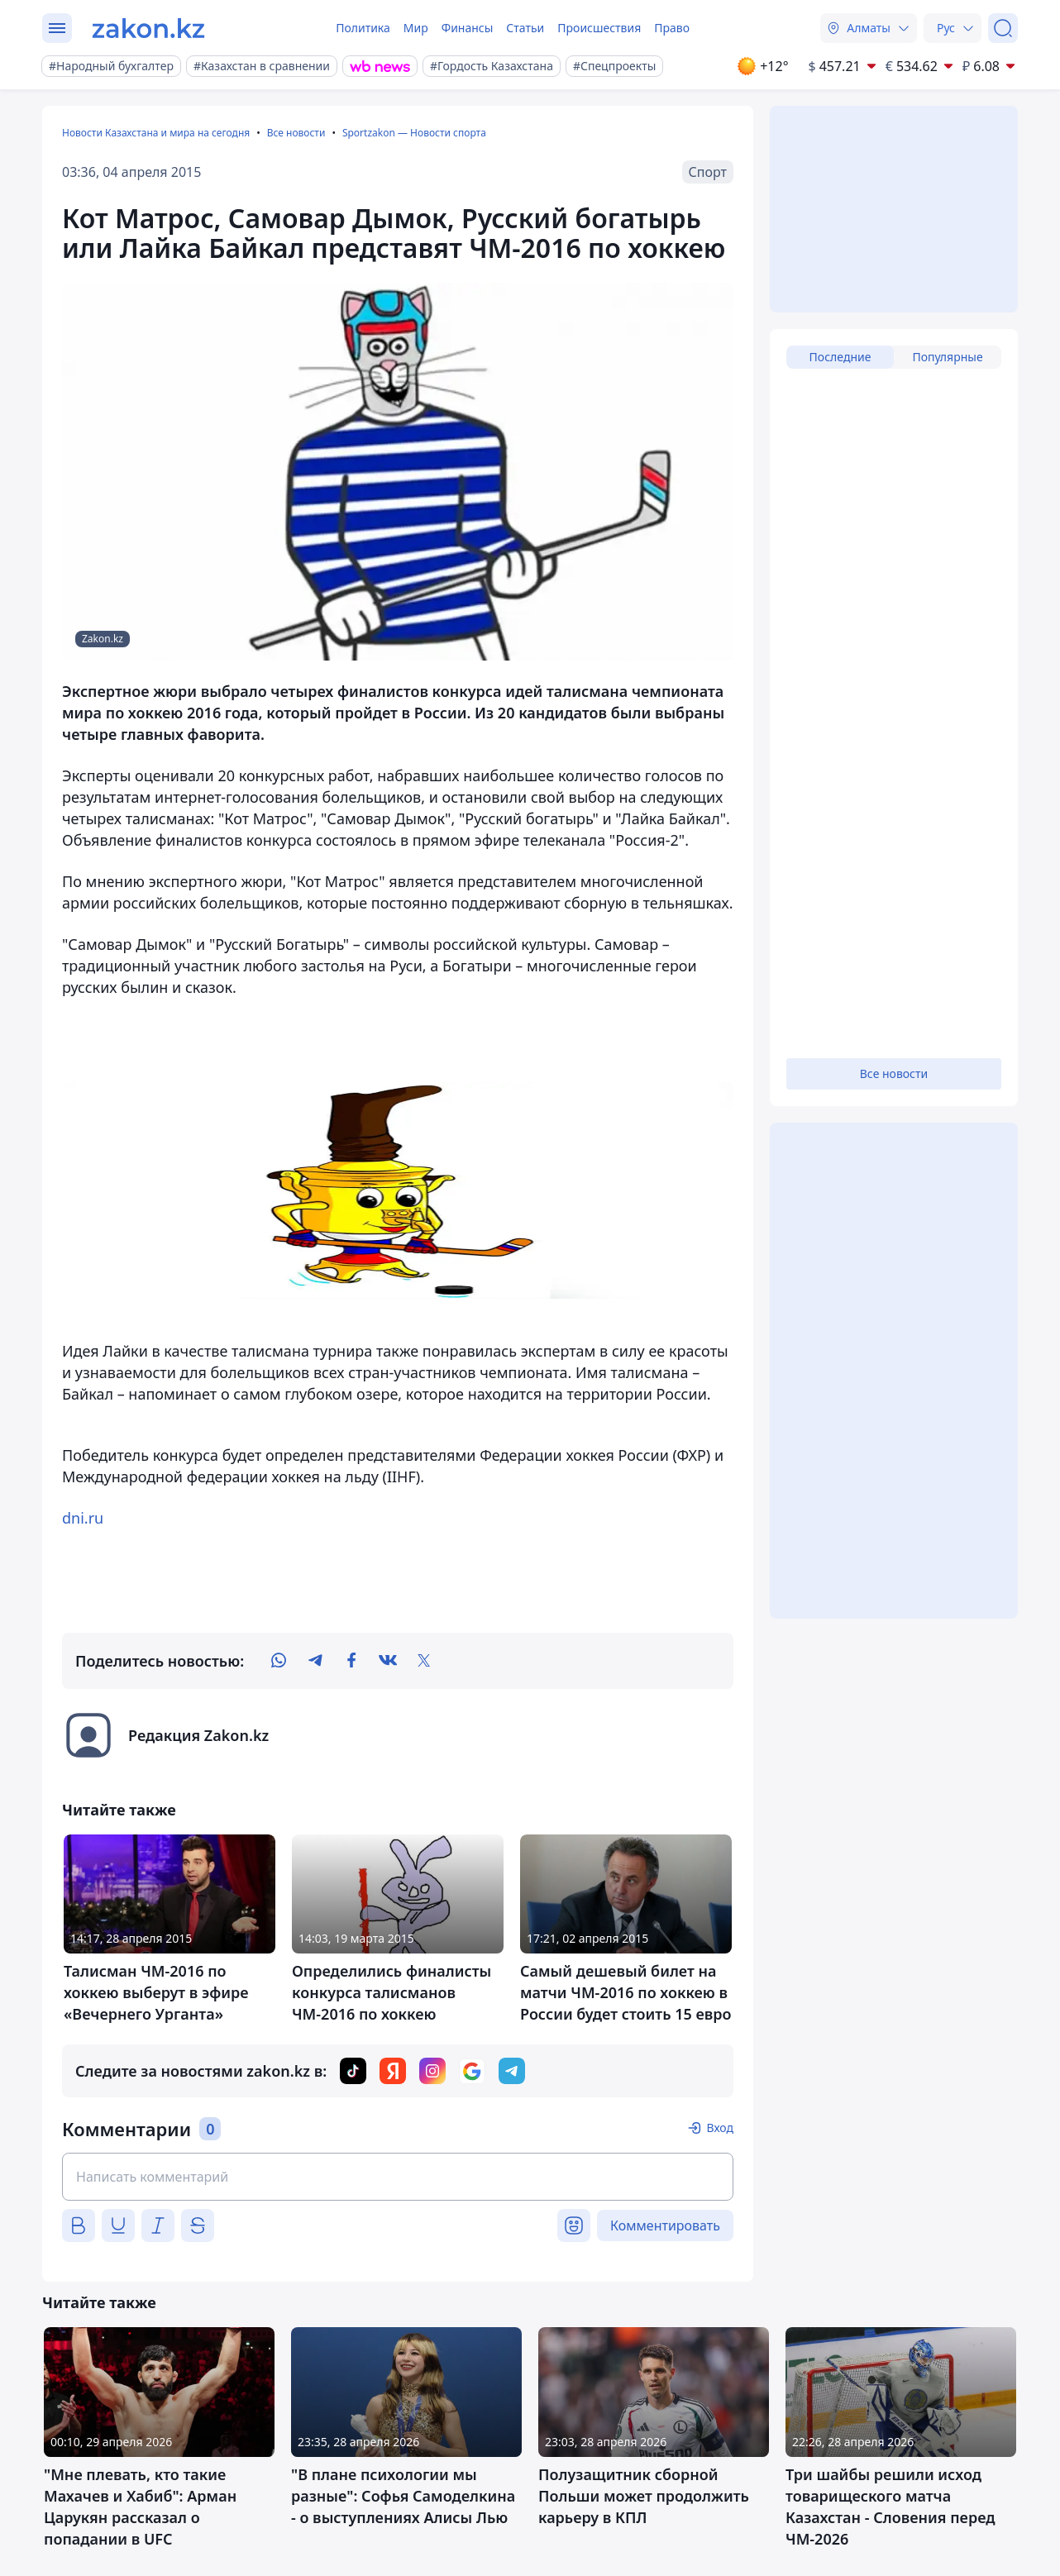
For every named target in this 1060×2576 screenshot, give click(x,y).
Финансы (468, 28)
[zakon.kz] (148, 28)
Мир (415, 28)
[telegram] (315, 1661)
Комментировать (665, 2225)
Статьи (525, 28)
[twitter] (424, 1661)
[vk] (388, 1661)
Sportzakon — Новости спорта (414, 133)
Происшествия (599, 28)
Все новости (296, 133)
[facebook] (351, 1661)
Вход (719, 2127)
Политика (363, 28)
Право (672, 28)
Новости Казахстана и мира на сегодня (156, 133)
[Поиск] (1003, 28)
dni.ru (82, 1518)
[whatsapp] (279, 1661)
